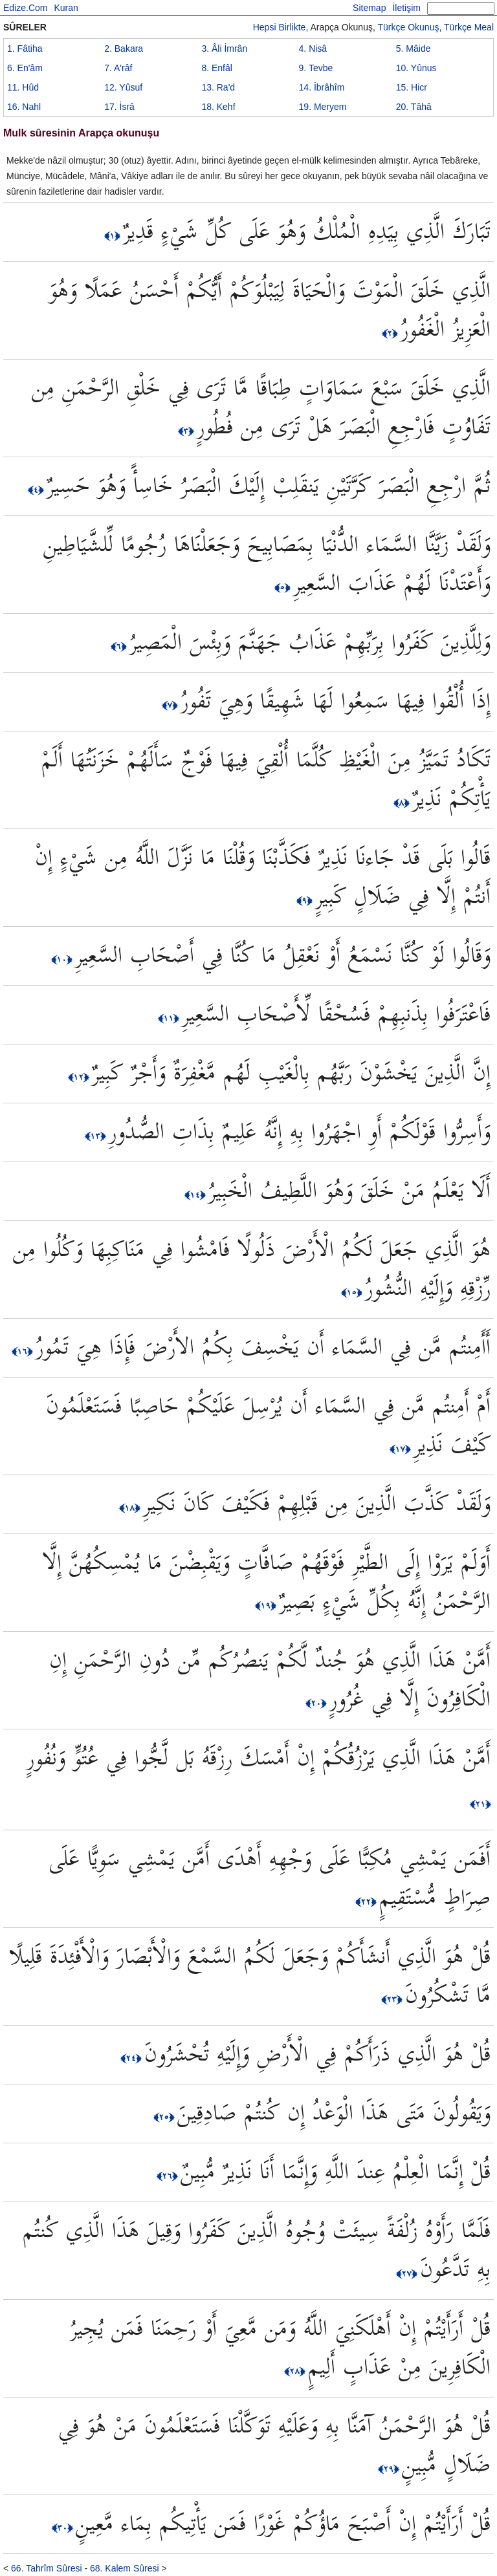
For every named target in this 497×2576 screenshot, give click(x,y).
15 (411, 87)
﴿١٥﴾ (353, 1292)
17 (119, 107)
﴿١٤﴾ (196, 1194)
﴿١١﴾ (170, 1018)
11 (23, 87)
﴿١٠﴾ (63, 959)
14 (322, 87)
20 (414, 107)
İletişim (406, 8)
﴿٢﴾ (391, 333)
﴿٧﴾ (171, 705)
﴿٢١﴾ (480, 1804)
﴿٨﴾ (402, 803)
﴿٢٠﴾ (317, 1703)
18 (218, 107)
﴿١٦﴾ (24, 1351)
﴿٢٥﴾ (165, 2117)
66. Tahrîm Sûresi (46, 2568)
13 (218, 87)
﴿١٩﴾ (267, 1605)
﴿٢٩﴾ (390, 2469)
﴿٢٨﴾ (296, 2371)
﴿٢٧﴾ (408, 2273)
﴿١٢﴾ (80, 1077)
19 (323, 107)
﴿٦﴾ (120, 646)
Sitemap (369, 8)
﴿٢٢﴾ (367, 1901)
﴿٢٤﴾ (132, 2058)
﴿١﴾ (113, 235)
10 (416, 68)
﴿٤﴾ (37, 490)
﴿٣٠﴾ (64, 2527)
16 (24, 107)
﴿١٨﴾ (131, 1508)
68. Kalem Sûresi (124, 2568)
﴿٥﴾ (283, 587)
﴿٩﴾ (305, 900)
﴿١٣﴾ (97, 1136)
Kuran (66, 8)
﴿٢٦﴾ (169, 2176)
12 (123, 87)
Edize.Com (25, 8)
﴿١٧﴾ (402, 1449)
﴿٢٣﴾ (393, 1999)
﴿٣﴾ (187, 431)
